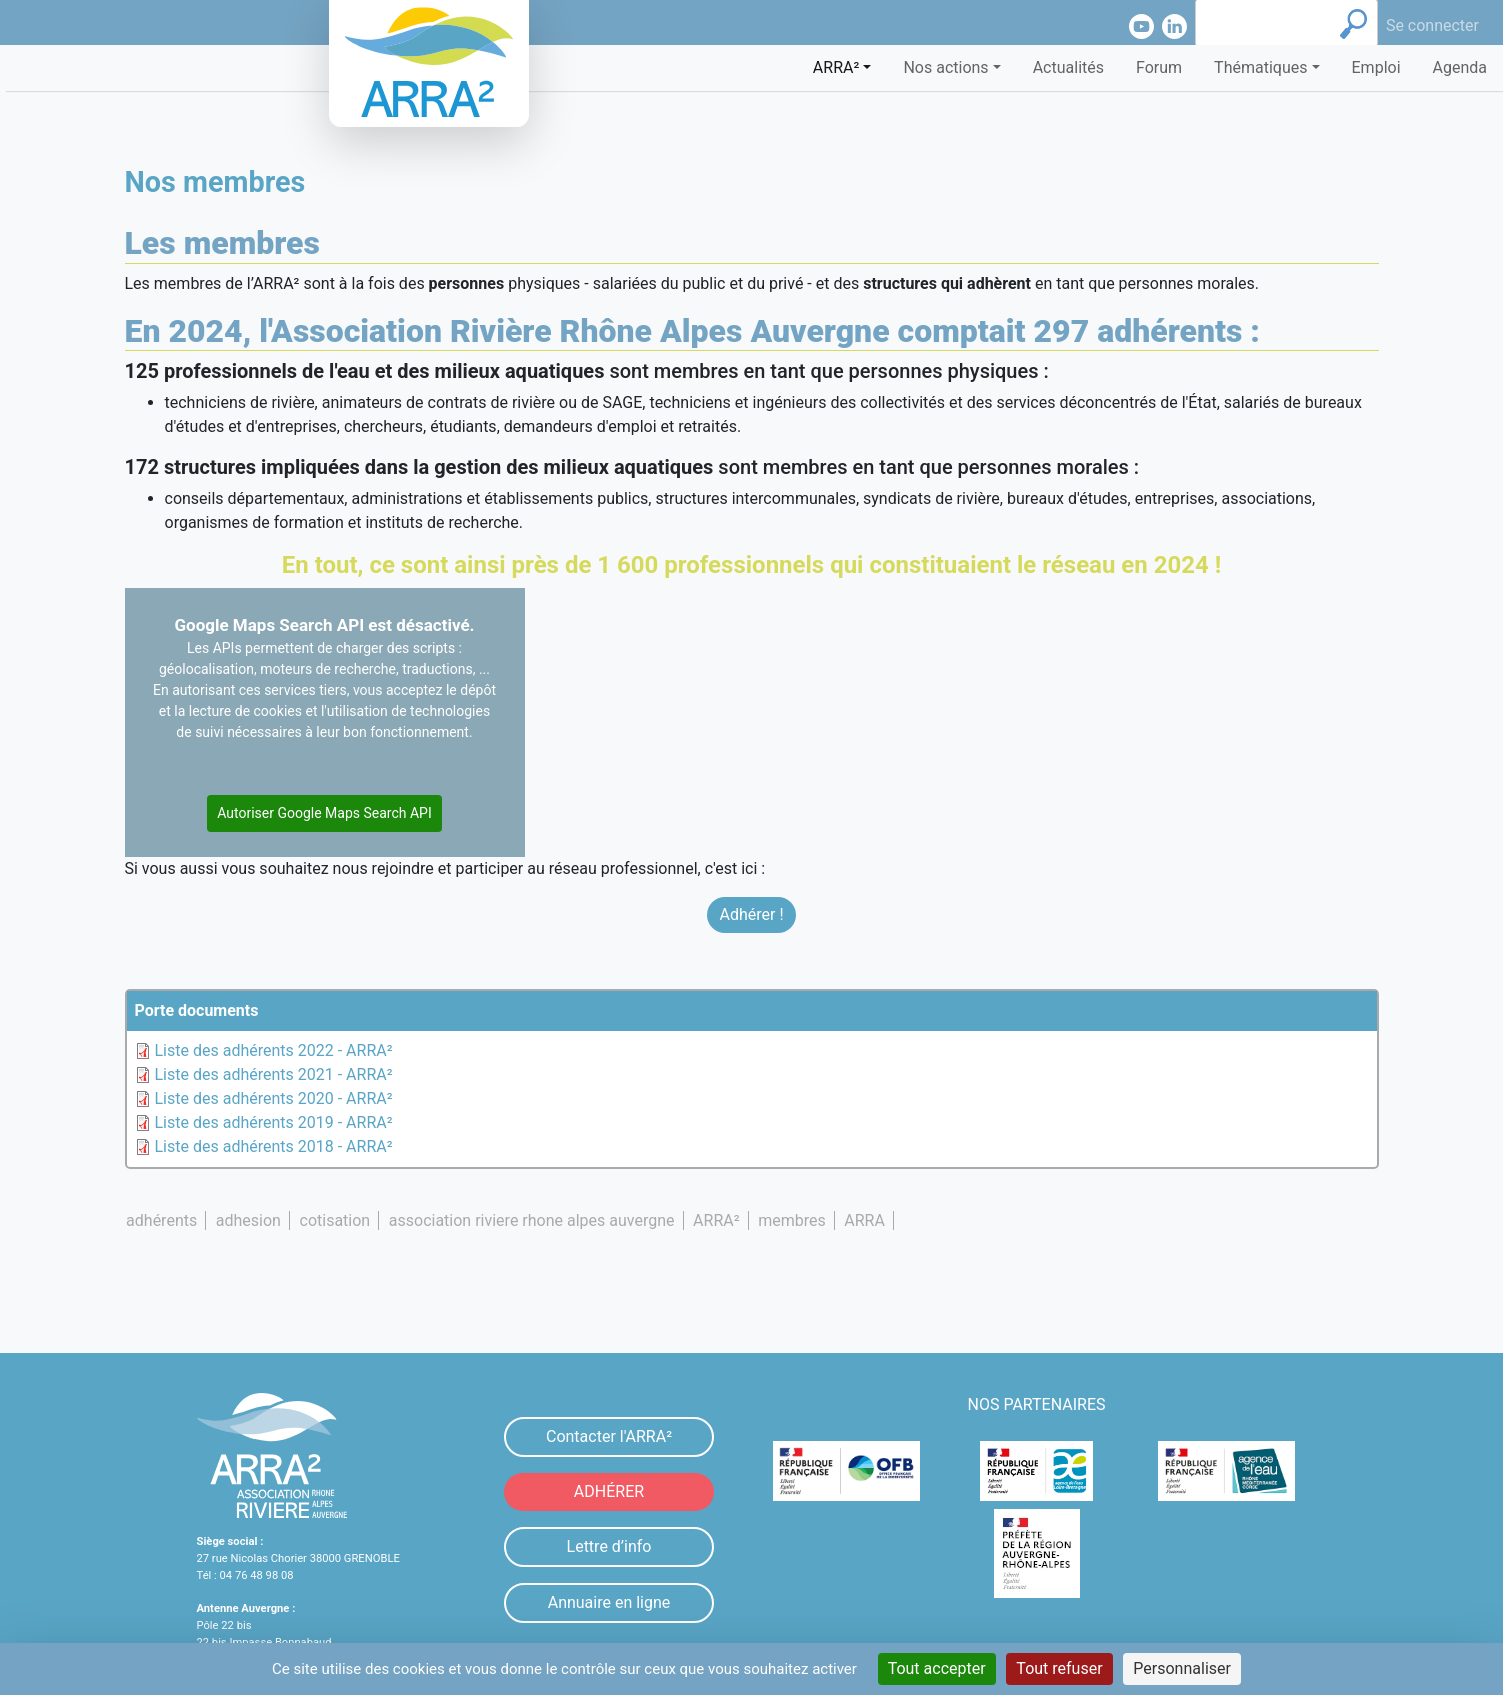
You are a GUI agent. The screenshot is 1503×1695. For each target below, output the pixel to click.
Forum (1159, 67)
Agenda (1460, 67)
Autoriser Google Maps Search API (324, 813)
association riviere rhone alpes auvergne (532, 1220)
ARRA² (716, 1220)
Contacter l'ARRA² (609, 1436)
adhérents (161, 1220)
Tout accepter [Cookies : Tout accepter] (937, 1668)
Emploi (1376, 67)
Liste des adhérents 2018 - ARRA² (274, 1146)
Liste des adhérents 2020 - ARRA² (274, 1098)
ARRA (864, 1220)
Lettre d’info (609, 1546)
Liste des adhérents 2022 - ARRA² (274, 1050)
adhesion (248, 1220)
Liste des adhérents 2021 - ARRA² (274, 1074)
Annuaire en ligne (609, 1602)
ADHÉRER (609, 1491)
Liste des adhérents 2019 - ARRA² (274, 1122)
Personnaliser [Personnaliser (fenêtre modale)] (1182, 1668)
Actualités (1068, 67)
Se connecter (1432, 25)
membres (792, 1220)
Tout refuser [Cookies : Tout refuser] (1059, 1668)
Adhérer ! (751, 914)
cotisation (335, 1220)
